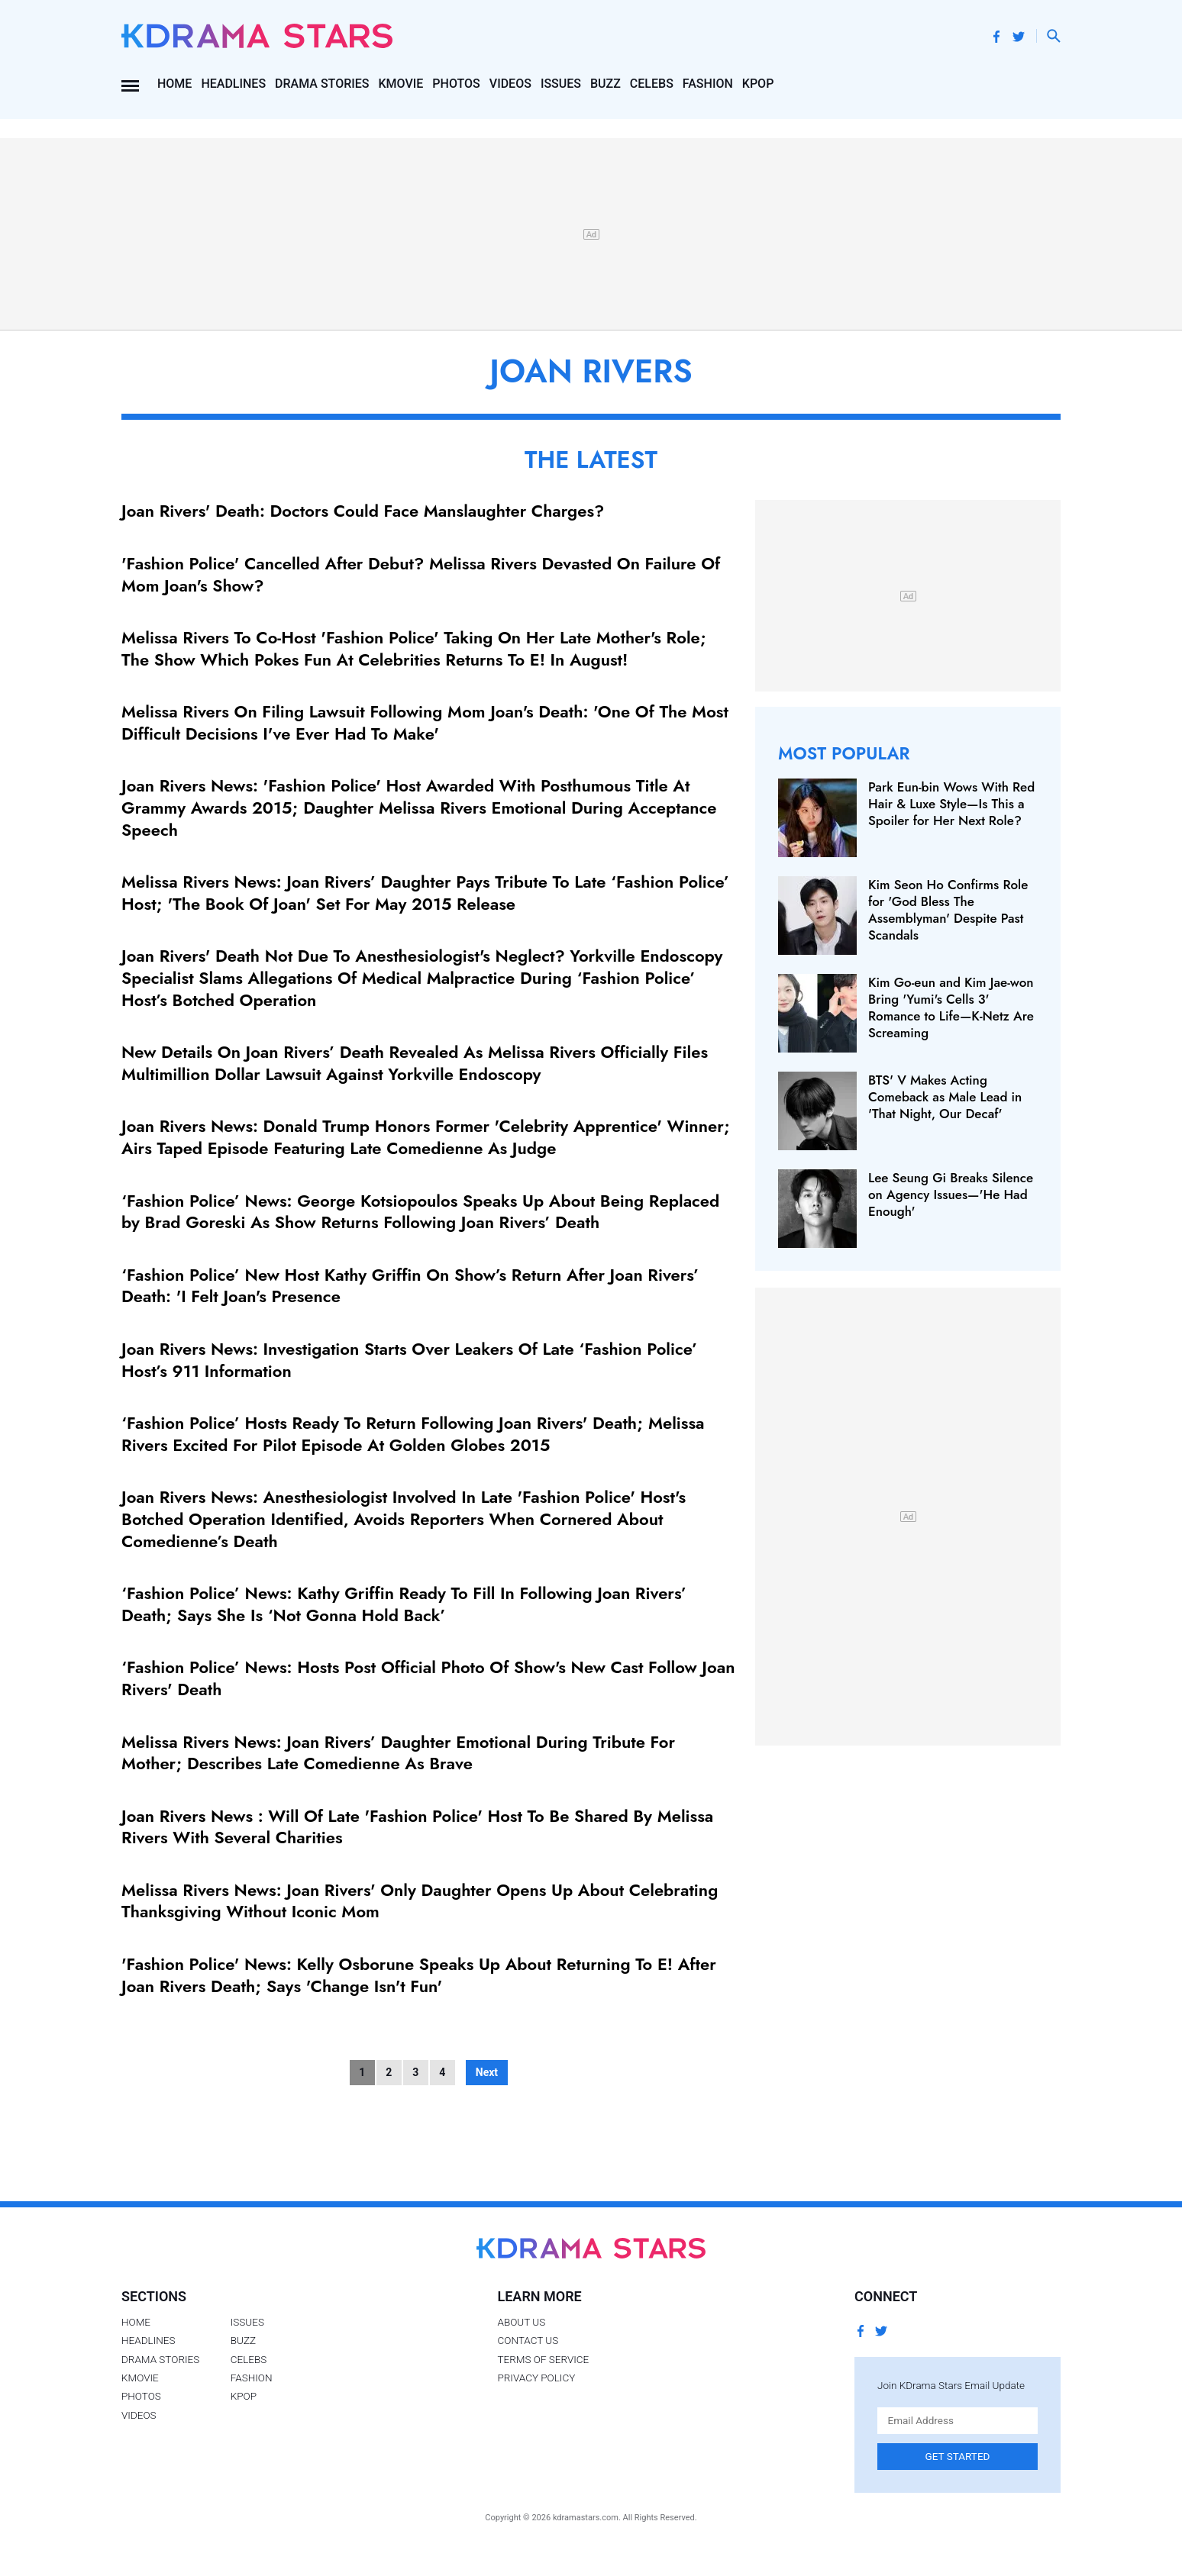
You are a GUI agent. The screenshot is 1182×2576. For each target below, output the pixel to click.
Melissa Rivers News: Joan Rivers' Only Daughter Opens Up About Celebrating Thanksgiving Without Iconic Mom (419, 1901)
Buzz (605, 83)
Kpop (758, 83)
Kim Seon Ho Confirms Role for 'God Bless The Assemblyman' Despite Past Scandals (948, 909)
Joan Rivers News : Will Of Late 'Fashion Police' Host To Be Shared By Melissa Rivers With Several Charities (417, 1827)
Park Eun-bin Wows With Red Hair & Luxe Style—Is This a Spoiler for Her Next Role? (951, 804)
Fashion (708, 83)
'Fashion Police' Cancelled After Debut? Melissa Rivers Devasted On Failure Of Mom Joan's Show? (420, 574)
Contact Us (527, 2340)
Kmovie (401, 83)
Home (174, 83)
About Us (521, 2322)
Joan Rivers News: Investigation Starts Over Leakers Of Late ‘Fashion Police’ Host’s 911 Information (409, 1359)
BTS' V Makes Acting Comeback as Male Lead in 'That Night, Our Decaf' (945, 1097)
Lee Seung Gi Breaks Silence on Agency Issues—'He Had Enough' (950, 1194)
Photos (456, 83)
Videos (510, 83)
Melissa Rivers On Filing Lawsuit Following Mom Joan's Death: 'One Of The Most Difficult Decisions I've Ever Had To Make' (424, 722)
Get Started (957, 2456)
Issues (561, 83)
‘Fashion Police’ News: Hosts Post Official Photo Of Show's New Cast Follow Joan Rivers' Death (428, 1678)
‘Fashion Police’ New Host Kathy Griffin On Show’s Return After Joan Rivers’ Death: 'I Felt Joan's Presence (410, 1285)
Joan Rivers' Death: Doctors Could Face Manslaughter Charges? (362, 510)
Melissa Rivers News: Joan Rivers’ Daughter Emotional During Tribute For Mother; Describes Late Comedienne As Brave (398, 1753)
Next (487, 2072)
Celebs (651, 83)
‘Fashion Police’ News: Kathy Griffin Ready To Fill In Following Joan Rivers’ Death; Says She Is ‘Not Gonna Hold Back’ (403, 1604)
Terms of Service (543, 2359)
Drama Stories (322, 83)
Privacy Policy (536, 2377)
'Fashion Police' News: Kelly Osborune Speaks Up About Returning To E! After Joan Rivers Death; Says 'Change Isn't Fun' (418, 1975)
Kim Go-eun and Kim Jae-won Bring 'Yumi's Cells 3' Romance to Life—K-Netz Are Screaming (951, 1007)
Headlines (233, 83)
